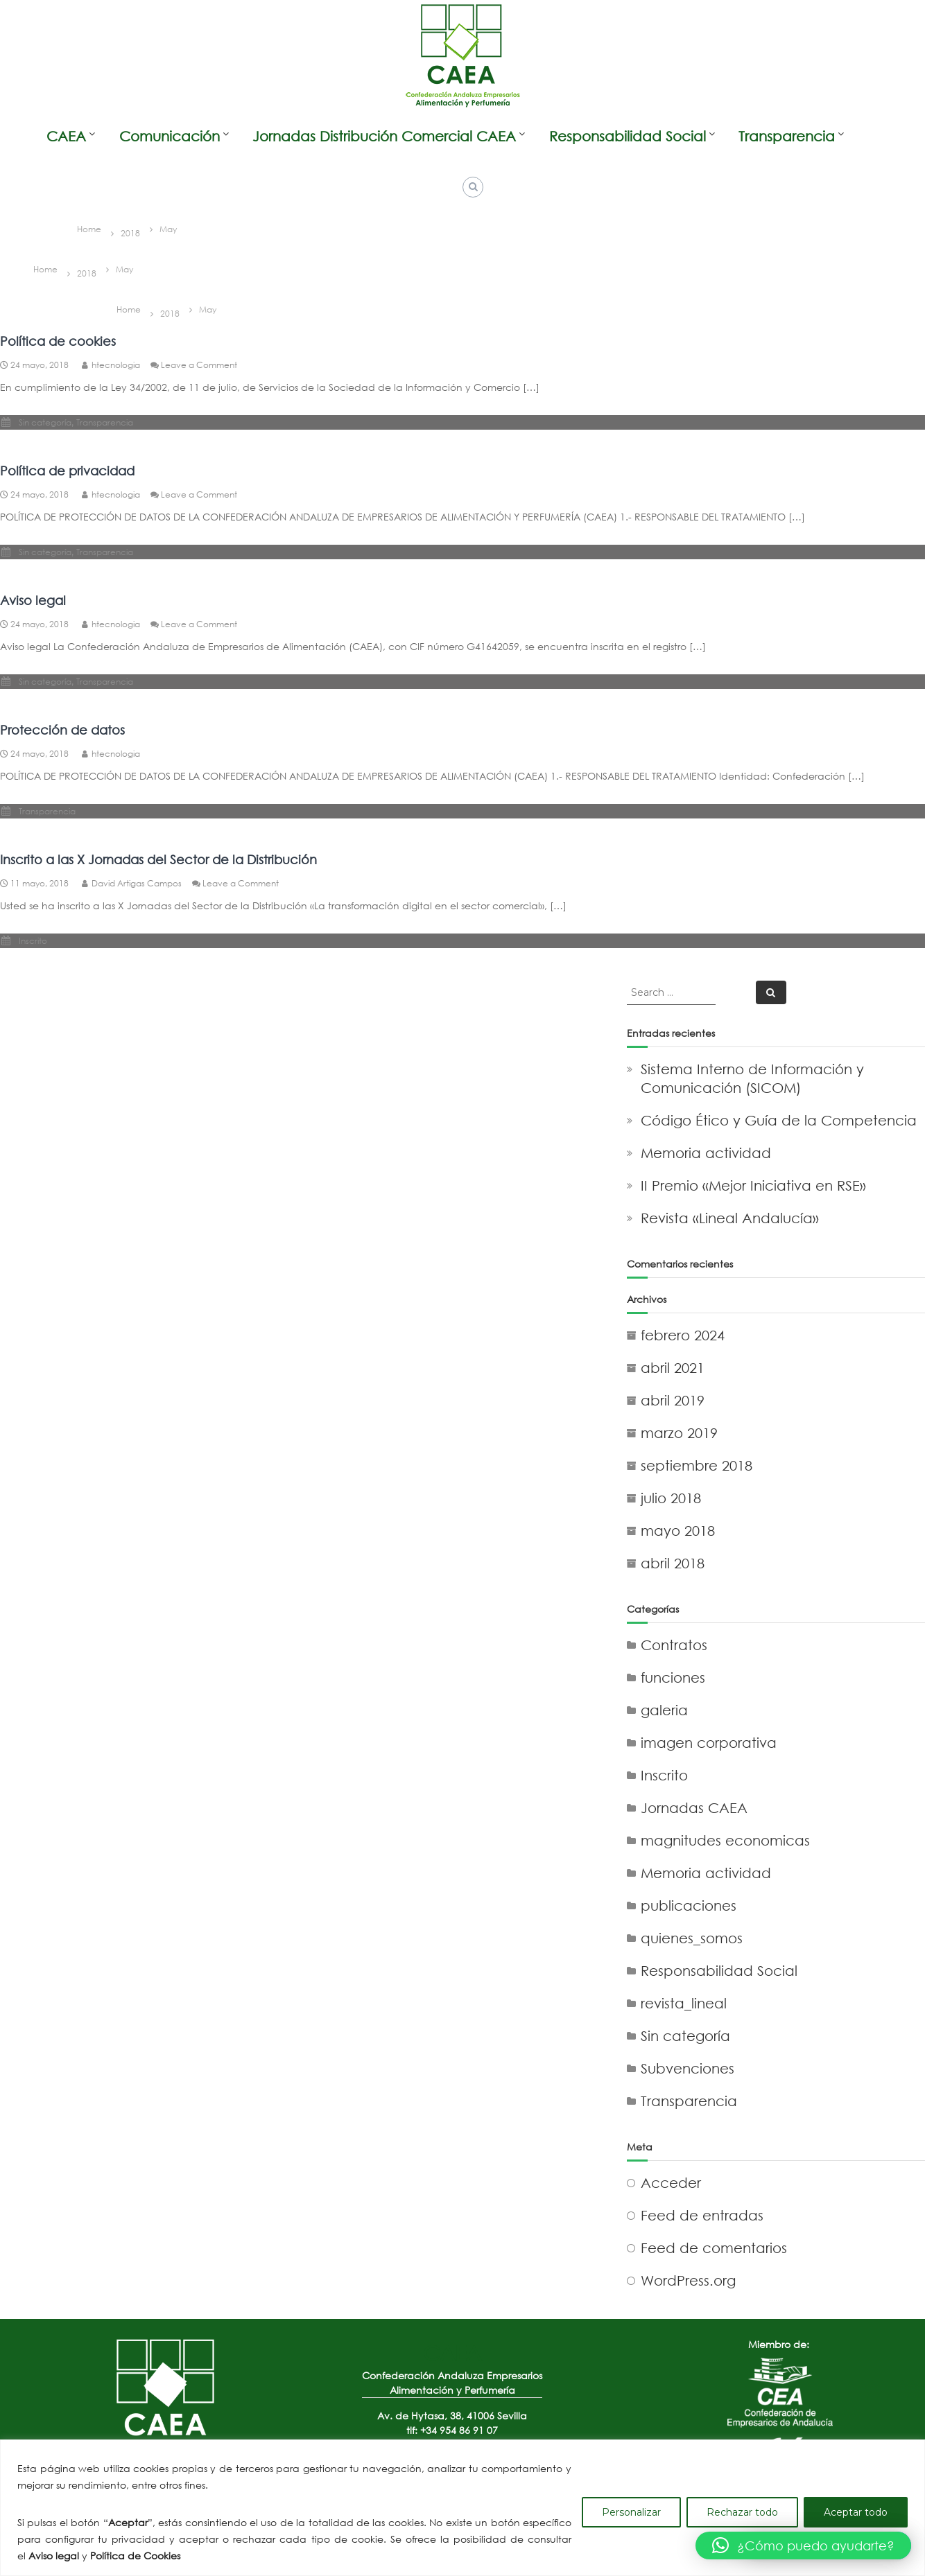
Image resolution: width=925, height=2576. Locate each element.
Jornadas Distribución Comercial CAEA (384, 136)
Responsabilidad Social (627, 136)
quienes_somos (692, 1938)
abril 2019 (672, 1400)
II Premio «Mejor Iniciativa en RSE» (753, 1185)
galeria (664, 1710)
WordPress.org (688, 2280)
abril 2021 (672, 1368)
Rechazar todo (742, 2512)
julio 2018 (671, 1498)
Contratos (674, 1645)
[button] (803, 2545)
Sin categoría (45, 422)
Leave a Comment (199, 365)
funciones (673, 1677)
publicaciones (688, 1905)
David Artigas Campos (137, 883)
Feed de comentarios (714, 2248)
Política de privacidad (67, 470)
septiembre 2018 (696, 1465)
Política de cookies (58, 341)
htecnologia (116, 365)
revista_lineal (684, 2003)
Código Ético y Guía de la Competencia (779, 1120)
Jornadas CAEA (694, 1808)
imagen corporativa (709, 1743)
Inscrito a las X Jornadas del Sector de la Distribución (158, 859)
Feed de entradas (702, 2215)
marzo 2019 (679, 1433)
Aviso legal (33, 600)
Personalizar (631, 2512)
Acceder (671, 2183)
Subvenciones (687, 2068)
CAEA (66, 136)
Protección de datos (62, 729)
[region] (462, 2507)
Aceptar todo (856, 2512)
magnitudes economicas (725, 1840)
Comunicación (169, 136)
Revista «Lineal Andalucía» (730, 1218)
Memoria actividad (706, 1153)
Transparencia (786, 136)
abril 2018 (672, 1563)
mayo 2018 (678, 1531)
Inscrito (33, 941)
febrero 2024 (683, 1335)
